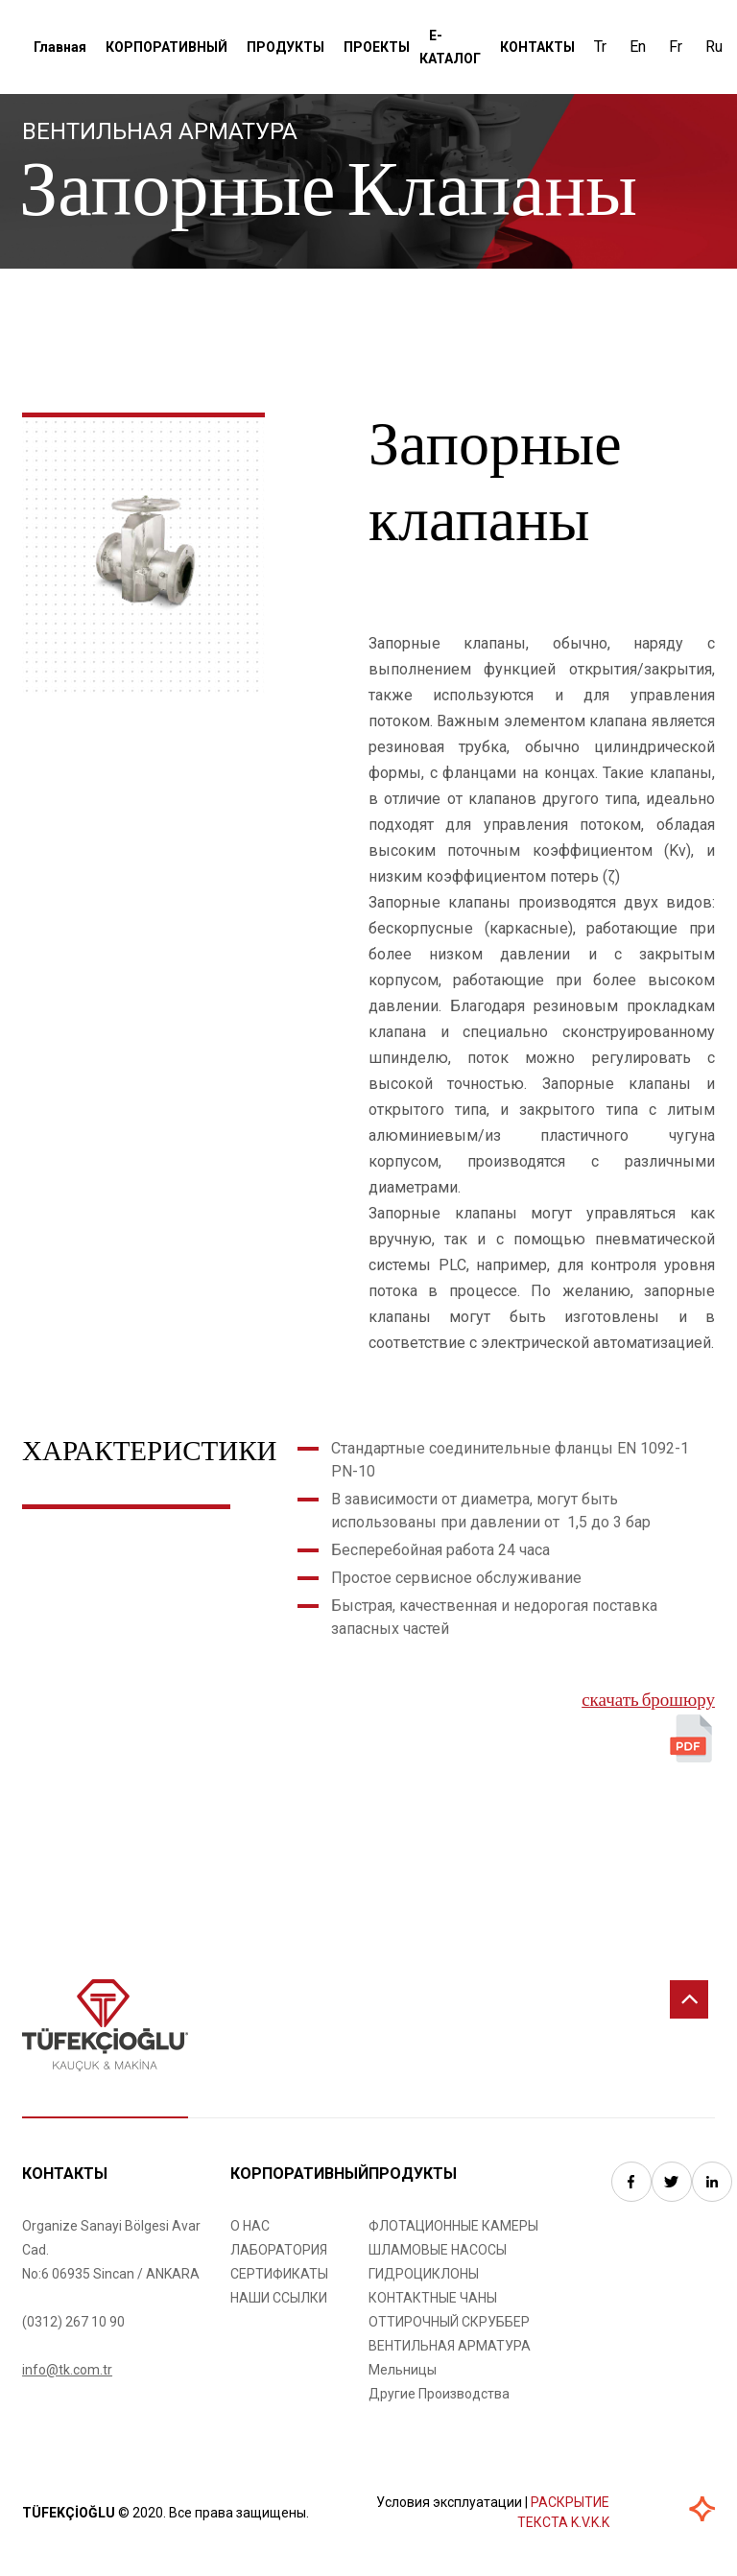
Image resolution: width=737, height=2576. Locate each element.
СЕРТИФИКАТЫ (279, 2273)
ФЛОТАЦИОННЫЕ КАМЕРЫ (453, 2225)
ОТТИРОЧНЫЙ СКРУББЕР (449, 2321)
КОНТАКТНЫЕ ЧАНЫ (432, 2297)
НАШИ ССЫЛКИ (278, 2297)
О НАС (250, 2225)
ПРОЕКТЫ (377, 47)
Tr (600, 46)
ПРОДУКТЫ (285, 47)
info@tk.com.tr (67, 2369)
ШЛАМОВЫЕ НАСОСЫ (437, 2249)
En (638, 46)
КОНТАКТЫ (537, 47)
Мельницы (402, 2369)
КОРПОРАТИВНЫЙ (166, 47)
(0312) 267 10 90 (73, 2321)
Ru (714, 46)
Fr (675, 46)
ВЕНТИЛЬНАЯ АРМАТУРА (449, 2345)
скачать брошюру (648, 1701)
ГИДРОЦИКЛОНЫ (423, 2273)
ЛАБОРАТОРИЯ (278, 2249)
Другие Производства (439, 2393)
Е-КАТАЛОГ (450, 47)
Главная (60, 47)
